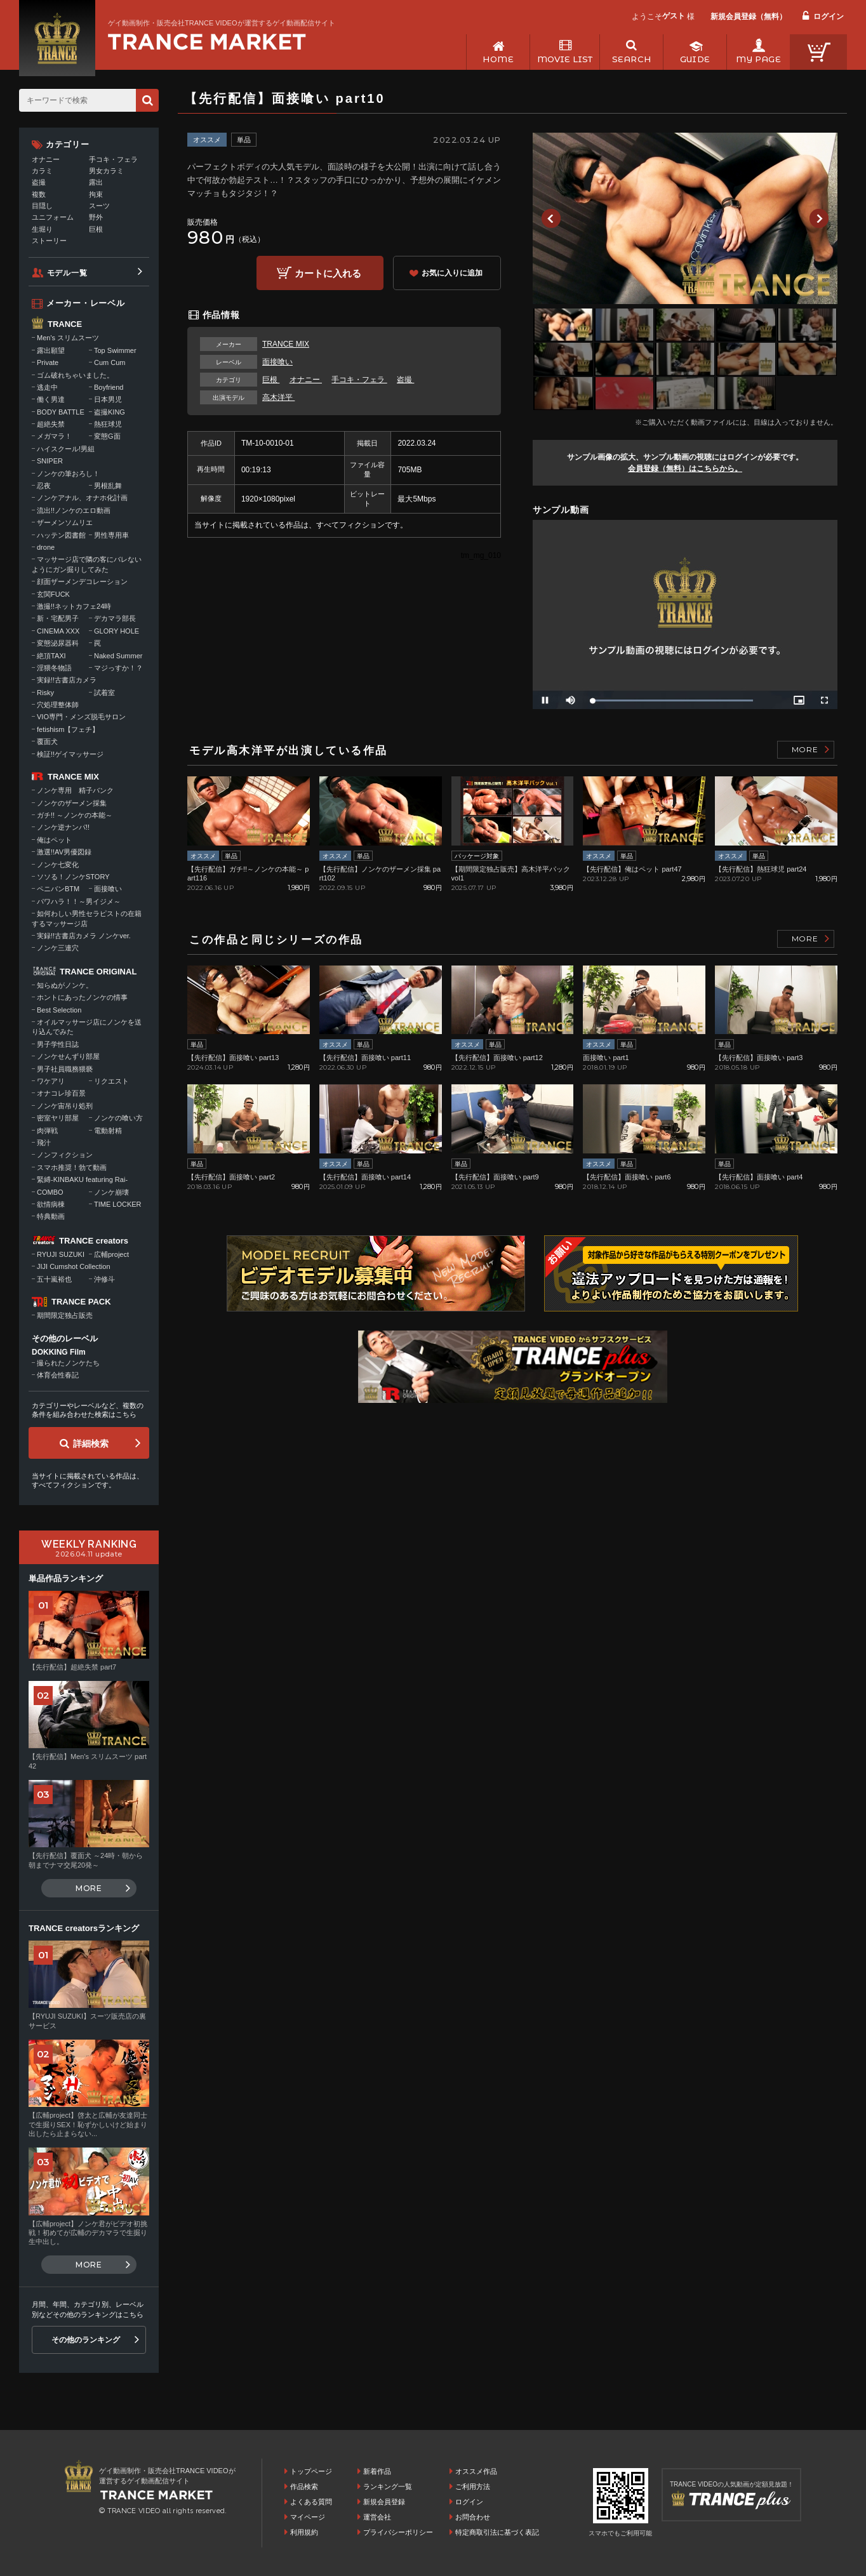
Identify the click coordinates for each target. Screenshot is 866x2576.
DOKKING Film (59, 1352)
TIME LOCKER (118, 1204)
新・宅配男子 (58, 618)
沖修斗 (104, 1279)
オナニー (306, 379)
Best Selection (59, 1010)
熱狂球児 (108, 424)
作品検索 (304, 2486)
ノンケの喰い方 (118, 1118)
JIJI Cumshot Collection (73, 1266)
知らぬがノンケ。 (65, 985)
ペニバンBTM (58, 889)
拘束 (96, 194)
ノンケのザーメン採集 (72, 803)
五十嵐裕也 (54, 1279)
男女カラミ (106, 171)
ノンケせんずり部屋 (68, 1056)
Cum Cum (110, 362)
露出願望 (51, 350)
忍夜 (44, 485)
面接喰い (277, 361)
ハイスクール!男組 (66, 449)
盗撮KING (109, 412)
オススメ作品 (476, 2471)
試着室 (104, 692)
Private (47, 362)
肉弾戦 (47, 1130)
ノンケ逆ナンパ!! (63, 827)
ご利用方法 (472, 2486)
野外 (96, 217)
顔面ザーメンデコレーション (82, 581)
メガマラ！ (54, 436)
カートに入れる (328, 273)
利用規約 (304, 2532)
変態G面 (107, 436)
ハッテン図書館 (61, 535)
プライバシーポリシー (398, 2532)
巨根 (270, 379)
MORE (805, 749)
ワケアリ (51, 1081)
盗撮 (405, 379)
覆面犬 (47, 741)
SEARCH (631, 59)
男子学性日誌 (58, 1044)
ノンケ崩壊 (111, 1192)
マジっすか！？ (118, 668)
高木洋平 (278, 397)
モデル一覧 (67, 273)
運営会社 (377, 2517)
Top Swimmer (115, 350)
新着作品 (377, 2471)
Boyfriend (108, 387)
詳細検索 (91, 1443)
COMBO (50, 1192)
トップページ (311, 2471)
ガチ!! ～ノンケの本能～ (74, 815)
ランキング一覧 (387, 2486)
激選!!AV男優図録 (64, 852)
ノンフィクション (65, 1155)
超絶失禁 (51, 424)
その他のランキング (85, 2339)
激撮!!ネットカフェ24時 (74, 606)
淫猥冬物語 (54, 668)
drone (46, 547)
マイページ (307, 2517)
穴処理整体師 (58, 704)
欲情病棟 (51, 1204)
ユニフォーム (53, 217)
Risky (45, 692)
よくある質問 (311, 2502)
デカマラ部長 (115, 618)
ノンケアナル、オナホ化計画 (82, 497)
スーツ (99, 205)
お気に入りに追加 (452, 273)
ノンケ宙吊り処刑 (65, 1106)
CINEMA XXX (58, 631)
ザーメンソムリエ (65, 522)
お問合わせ (472, 2517)
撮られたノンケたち (68, 1363)
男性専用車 (111, 535)
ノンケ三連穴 (58, 948)
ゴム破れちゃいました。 (75, 375)
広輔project (111, 1254)
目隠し (42, 205)
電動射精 (108, 1130)
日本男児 (108, 399)
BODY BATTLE (60, 412)
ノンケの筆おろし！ (68, 473)
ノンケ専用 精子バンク (75, 790)
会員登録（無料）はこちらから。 (685, 468)
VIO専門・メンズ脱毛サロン (81, 716)
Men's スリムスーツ (68, 338)
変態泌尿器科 (58, 643)
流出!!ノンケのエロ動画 (73, 510)
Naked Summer (118, 656)
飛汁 (44, 1142)
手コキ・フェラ (359, 379)
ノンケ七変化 (58, 864)
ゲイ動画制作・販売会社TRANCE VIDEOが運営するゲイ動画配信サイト (221, 23)
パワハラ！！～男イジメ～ (79, 901)
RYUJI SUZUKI (60, 1254)
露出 (96, 182)
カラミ (42, 171)
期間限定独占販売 (65, 1315)
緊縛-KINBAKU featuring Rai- (82, 1179)
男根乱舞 (108, 485)
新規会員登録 (384, 2502)
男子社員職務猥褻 (65, 1069)
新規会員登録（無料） (748, 16)
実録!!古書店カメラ (67, 680)
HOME (498, 59)
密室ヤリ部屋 (58, 1118)
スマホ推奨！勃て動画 (72, 1167)
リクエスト (111, 1081)
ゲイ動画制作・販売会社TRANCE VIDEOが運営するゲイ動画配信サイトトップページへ (207, 41)
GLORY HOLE (116, 631)
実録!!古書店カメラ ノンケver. (84, 935)
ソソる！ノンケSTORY (73, 876)
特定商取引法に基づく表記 (497, 2532)
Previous (551, 218)
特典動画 (51, 1216)
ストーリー (49, 240)
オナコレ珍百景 (61, 1093)
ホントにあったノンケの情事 (82, 997)
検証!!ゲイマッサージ (70, 754)
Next (819, 218)
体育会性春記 (58, 1375)
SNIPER (50, 461)
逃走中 (47, 387)
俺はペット (54, 840)
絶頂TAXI (51, 656)
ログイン (828, 16)
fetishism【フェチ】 (68, 729)
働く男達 (51, 399)
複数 (39, 194)
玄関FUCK (53, 594)
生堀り (42, 229)
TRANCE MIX (285, 344)
